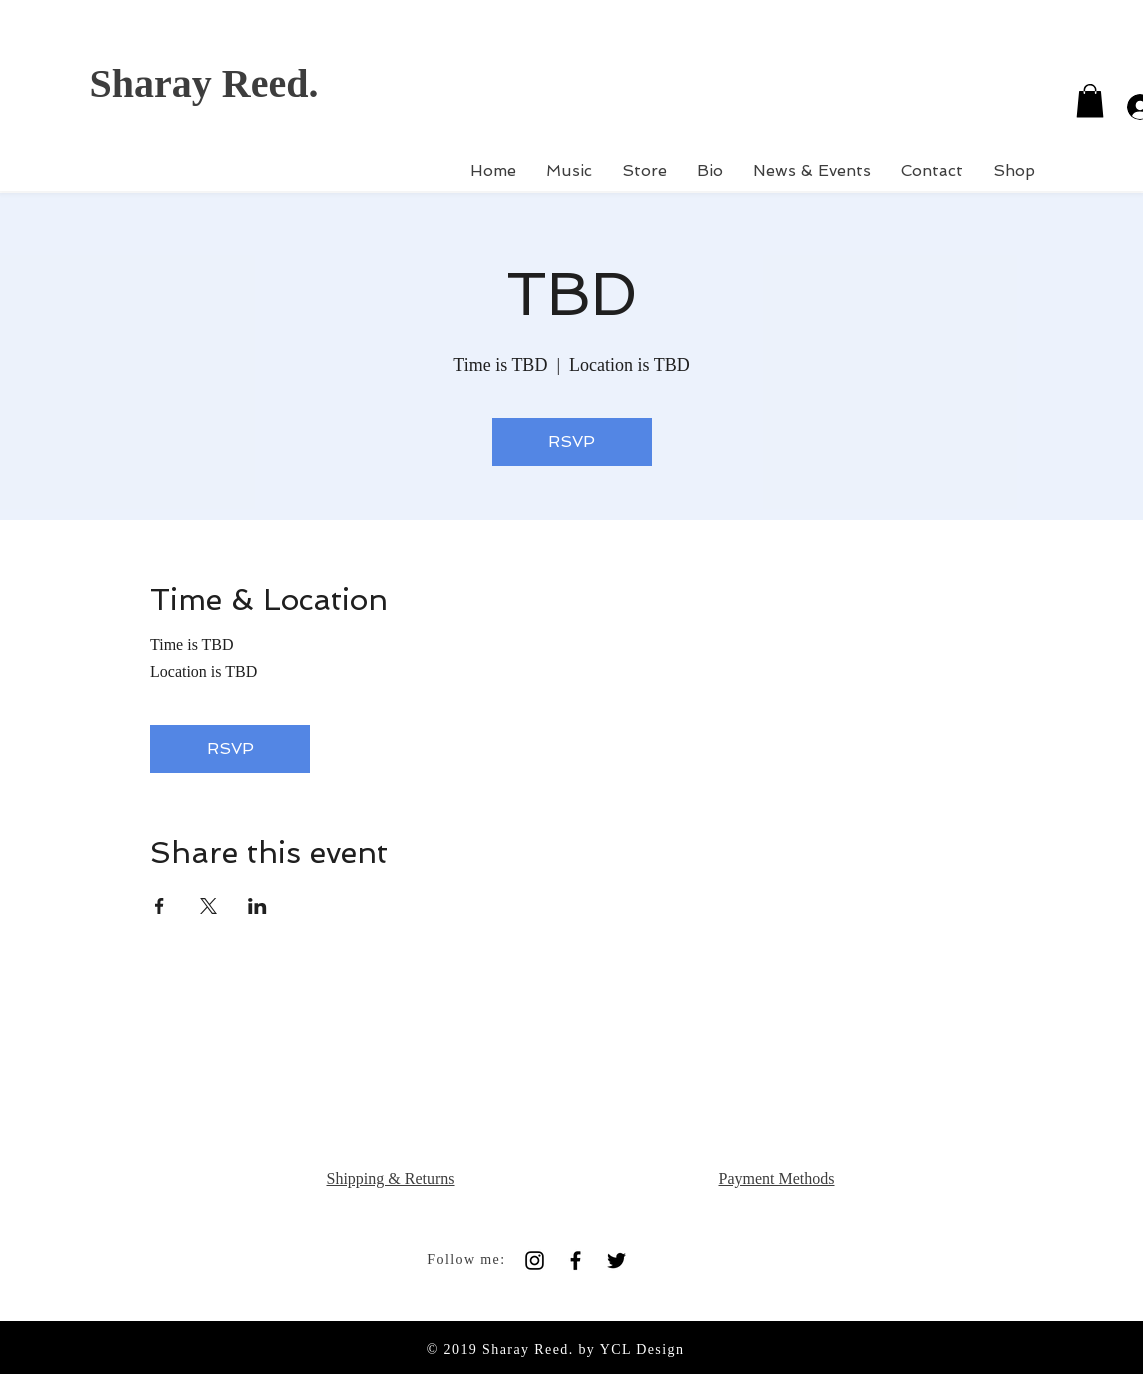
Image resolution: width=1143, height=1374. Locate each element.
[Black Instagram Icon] (534, 1260)
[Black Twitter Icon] (616, 1260)
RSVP (571, 441)
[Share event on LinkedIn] (257, 906)
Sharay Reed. (204, 83)
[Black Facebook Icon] (575, 1260)
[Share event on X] (208, 906)
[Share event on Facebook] (159, 906)
